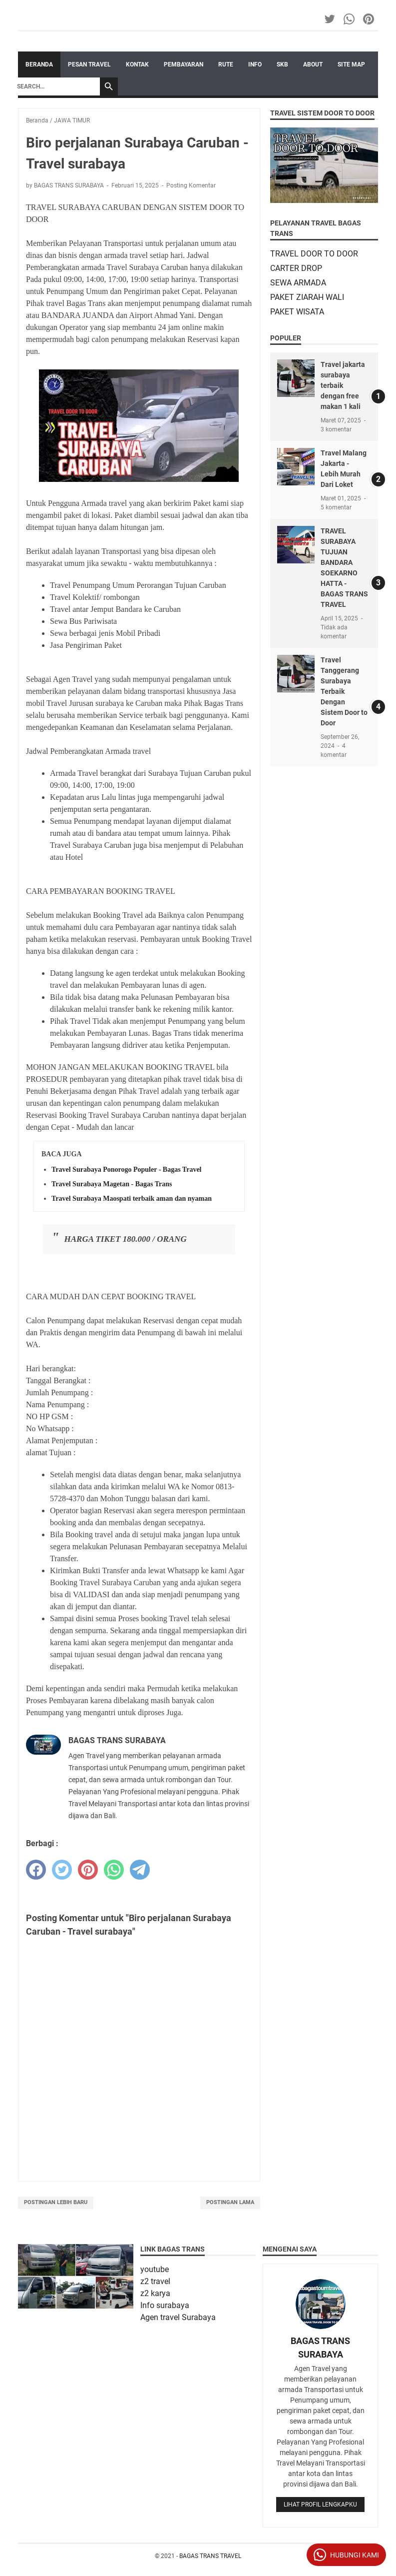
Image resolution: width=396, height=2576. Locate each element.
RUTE (225, 64)
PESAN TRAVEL (89, 64)
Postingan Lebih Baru (55, 2202)
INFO (255, 64)
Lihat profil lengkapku (320, 2504)
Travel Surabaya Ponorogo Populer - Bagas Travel (126, 1169)
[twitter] (62, 1870)
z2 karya (155, 2293)
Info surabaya (164, 2305)
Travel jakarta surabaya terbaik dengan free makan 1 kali (343, 385)
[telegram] (140, 1870)
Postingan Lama (230, 2202)
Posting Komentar (191, 185)
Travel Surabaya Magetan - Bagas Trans (111, 1184)
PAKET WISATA (297, 311)
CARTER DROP (296, 268)
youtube (154, 2269)
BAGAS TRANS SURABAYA (320, 2348)
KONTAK (137, 64)
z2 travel (155, 2281)
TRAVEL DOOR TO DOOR (314, 253)
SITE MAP (351, 64)
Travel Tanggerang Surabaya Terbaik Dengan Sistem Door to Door (344, 691)
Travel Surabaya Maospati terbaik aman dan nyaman (131, 1198)
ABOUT (313, 64)
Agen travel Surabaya (178, 2317)
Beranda (39, 64)
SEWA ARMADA (298, 282)
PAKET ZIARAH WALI (307, 297)
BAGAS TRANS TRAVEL (210, 2556)
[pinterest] (88, 1870)
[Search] (56, 86)
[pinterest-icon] (369, 19)
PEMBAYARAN (183, 64)
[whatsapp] (114, 1870)
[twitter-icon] (330, 19)
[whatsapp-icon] (350, 19)
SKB (282, 64)
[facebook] (36, 1870)
